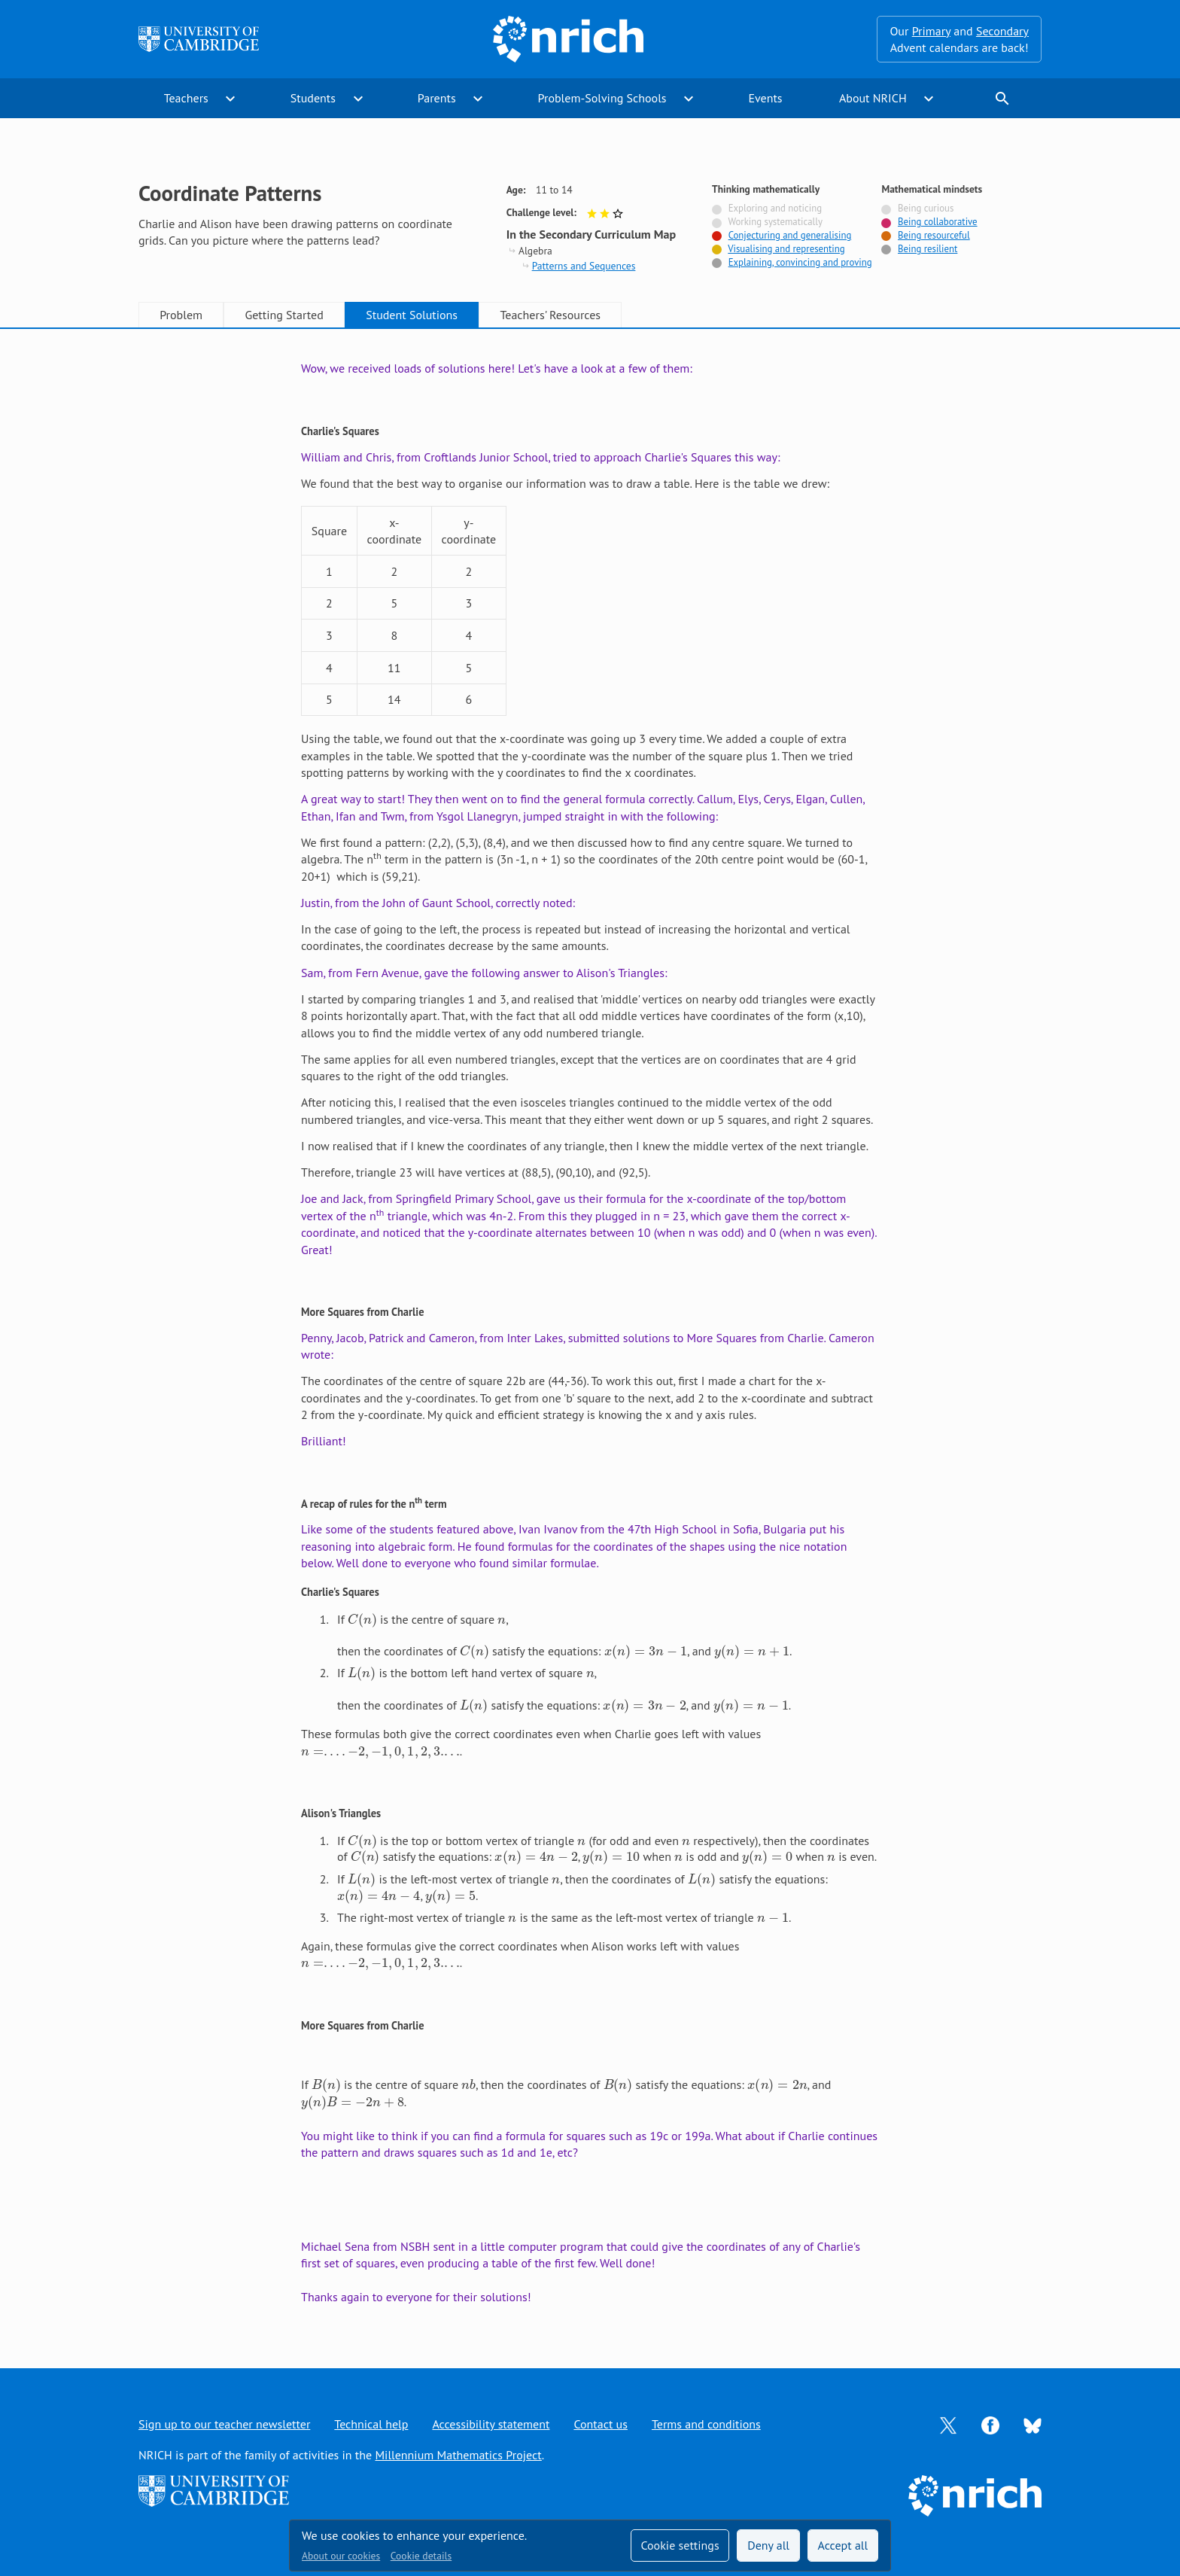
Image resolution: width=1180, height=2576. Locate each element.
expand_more (230, 99)
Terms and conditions (706, 2423)
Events (765, 97)
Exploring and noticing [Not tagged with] (775, 208)
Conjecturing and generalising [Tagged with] (790, 235)
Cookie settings (679, 2545)
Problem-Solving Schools (602, 97)
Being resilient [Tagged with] (927, 248)
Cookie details (421, 2555)
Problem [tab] (181, 314)
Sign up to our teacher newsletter (224, 2423)
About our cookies (341, 2555)
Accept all (843, 2545)
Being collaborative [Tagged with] (938, 221)
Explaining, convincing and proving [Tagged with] (800, 262)
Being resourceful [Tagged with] (934, 235)
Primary (931, 30)
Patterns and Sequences (584, 266)
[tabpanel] (590, 1332)
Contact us (600, 2423)
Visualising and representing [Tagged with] (786, 248)
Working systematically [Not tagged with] (775, 221)
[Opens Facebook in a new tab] (990, 2423)
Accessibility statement (490, 2423)
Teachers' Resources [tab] (550, 314)
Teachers (186, 97)
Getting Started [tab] (284, 314)
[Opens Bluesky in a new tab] (1032, 2424)
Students (313, 97)
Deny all (768, 2545)
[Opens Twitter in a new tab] (948, 2423)
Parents (437, 97)
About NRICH (873, 97)
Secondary (1002, 30)
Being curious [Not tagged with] (925, 208)
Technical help (371, 2423)
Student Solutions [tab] (412, 314)
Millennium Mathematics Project (458, 2454)
